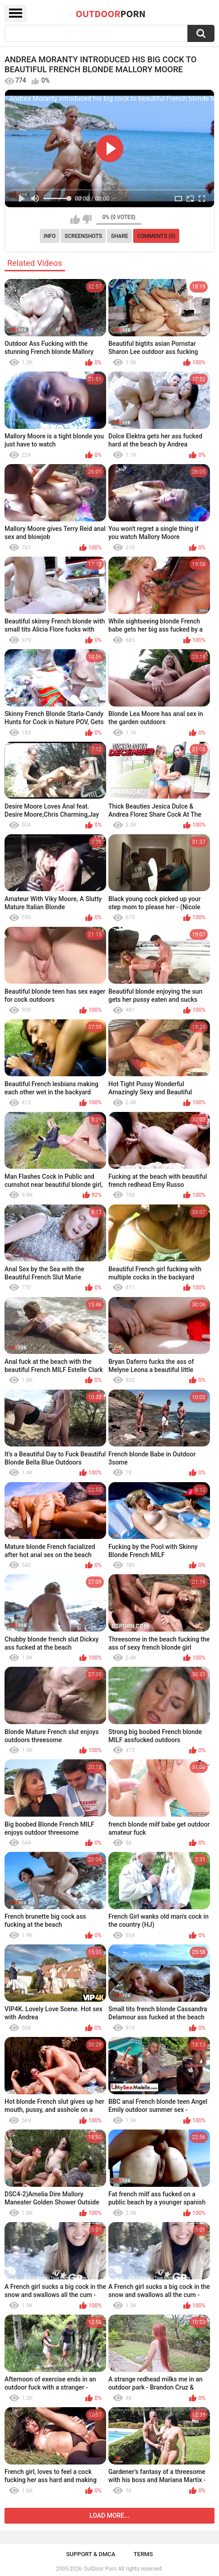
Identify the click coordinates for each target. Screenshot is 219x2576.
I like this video (75, 219)
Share (119, 236)
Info (50, 236)
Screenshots (83, 236)
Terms (143, 2554)
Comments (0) (156, 236)
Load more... (109, 2515)
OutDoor (111, 13)
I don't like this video (87, 219)
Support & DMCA (90, 2554)
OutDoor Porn (100, 2569)
